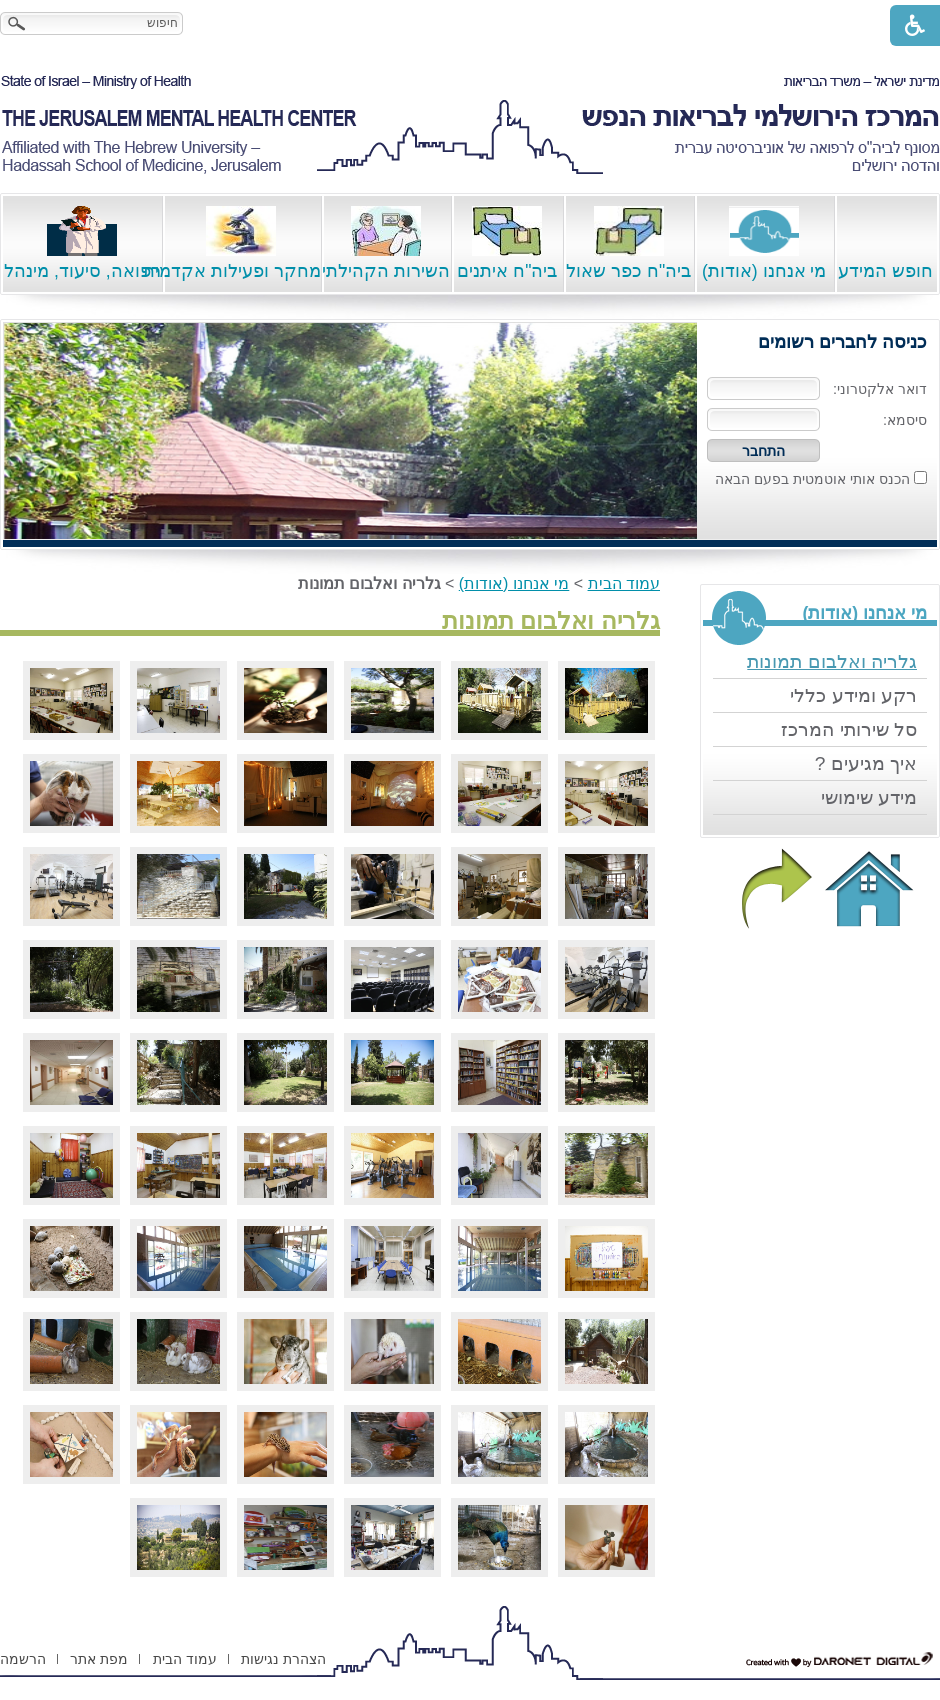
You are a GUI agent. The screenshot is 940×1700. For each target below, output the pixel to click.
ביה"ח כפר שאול (628, 243)
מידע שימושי (869, 797)
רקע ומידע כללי (853, 695)
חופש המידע (885, 243)
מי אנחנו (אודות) (764, 243)
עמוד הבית (624, 583)
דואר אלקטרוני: (880, 389)
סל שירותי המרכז (849, 729)
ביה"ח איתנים (507, 243)
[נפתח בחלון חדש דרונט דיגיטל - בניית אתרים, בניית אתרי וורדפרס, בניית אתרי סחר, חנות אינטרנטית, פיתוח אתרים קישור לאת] (840, 1660)
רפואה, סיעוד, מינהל (82, 243)
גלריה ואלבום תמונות (832, 661)
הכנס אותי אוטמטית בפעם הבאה (812, 479)
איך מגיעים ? (866, 763)
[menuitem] (820, 662)
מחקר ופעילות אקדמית (241, 243)
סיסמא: (905, 420)
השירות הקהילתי (386, 243)
